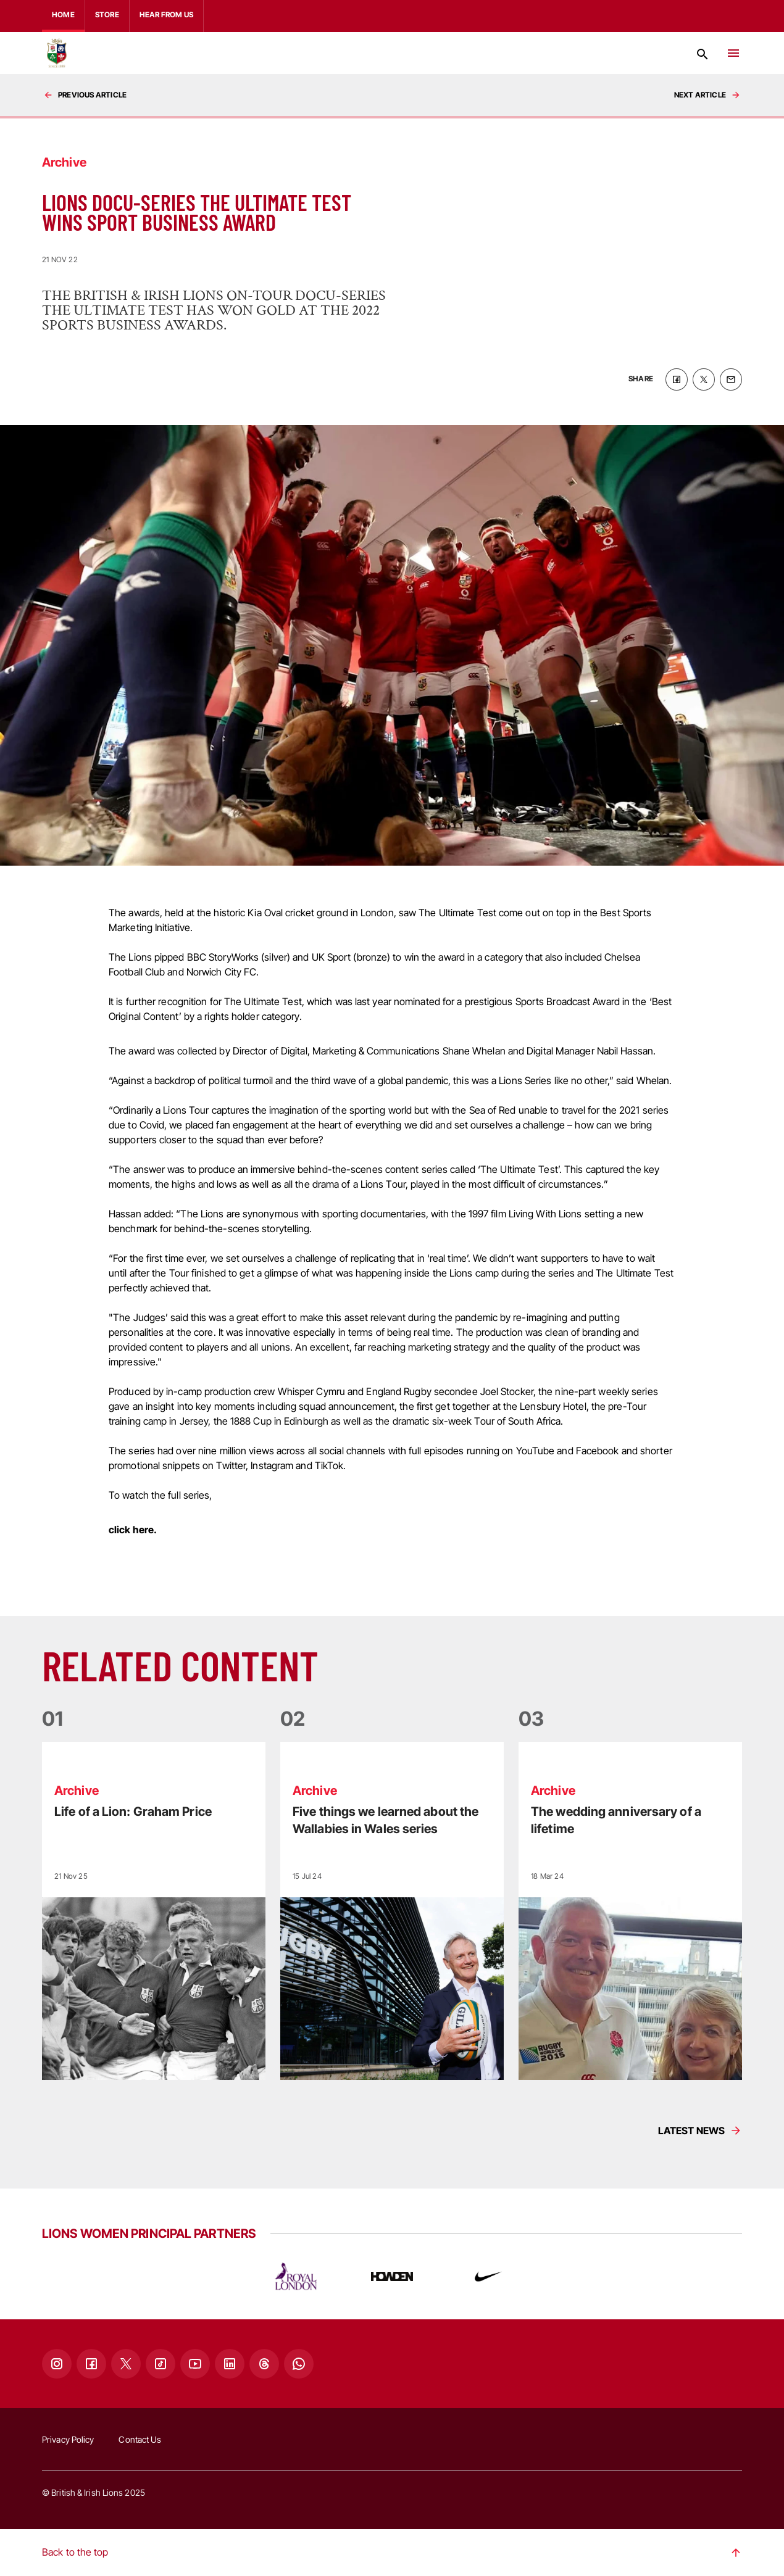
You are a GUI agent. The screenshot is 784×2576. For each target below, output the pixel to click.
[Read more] (153, 1911)
